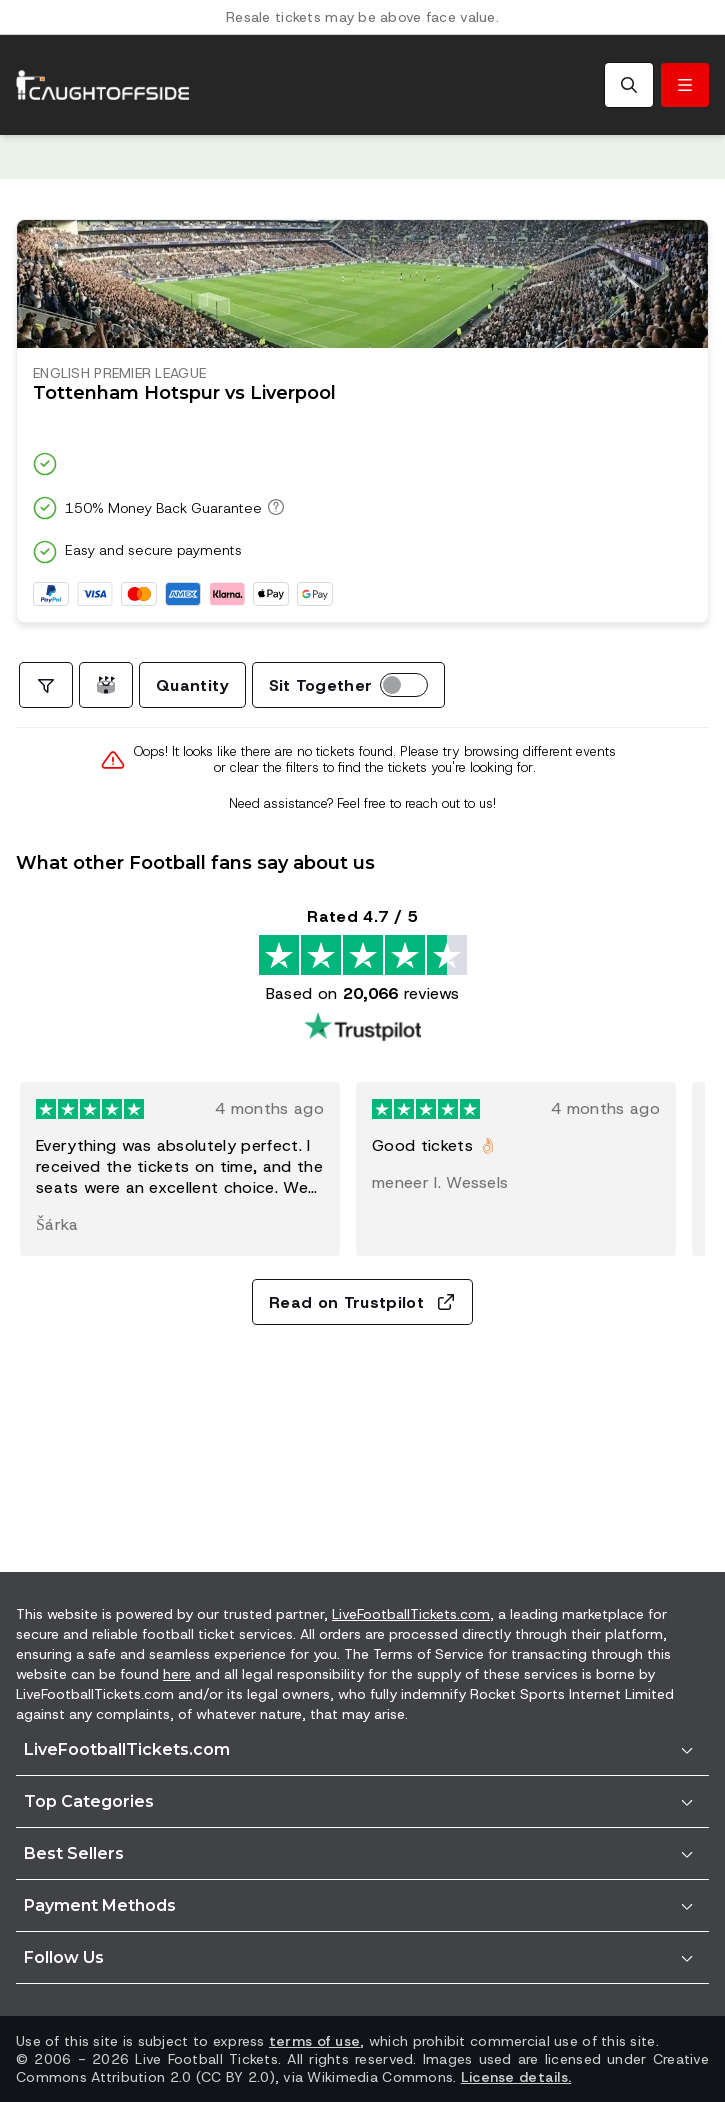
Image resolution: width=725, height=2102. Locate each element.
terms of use (314, 2041)
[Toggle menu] (685, 85)
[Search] (629, 85)
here (177, 1674)
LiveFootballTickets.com (411, 1614)
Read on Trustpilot (362, 1302)
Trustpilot (185, 157)
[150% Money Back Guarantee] (273, 507)
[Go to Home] (103, 85)
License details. (516, 2077)
